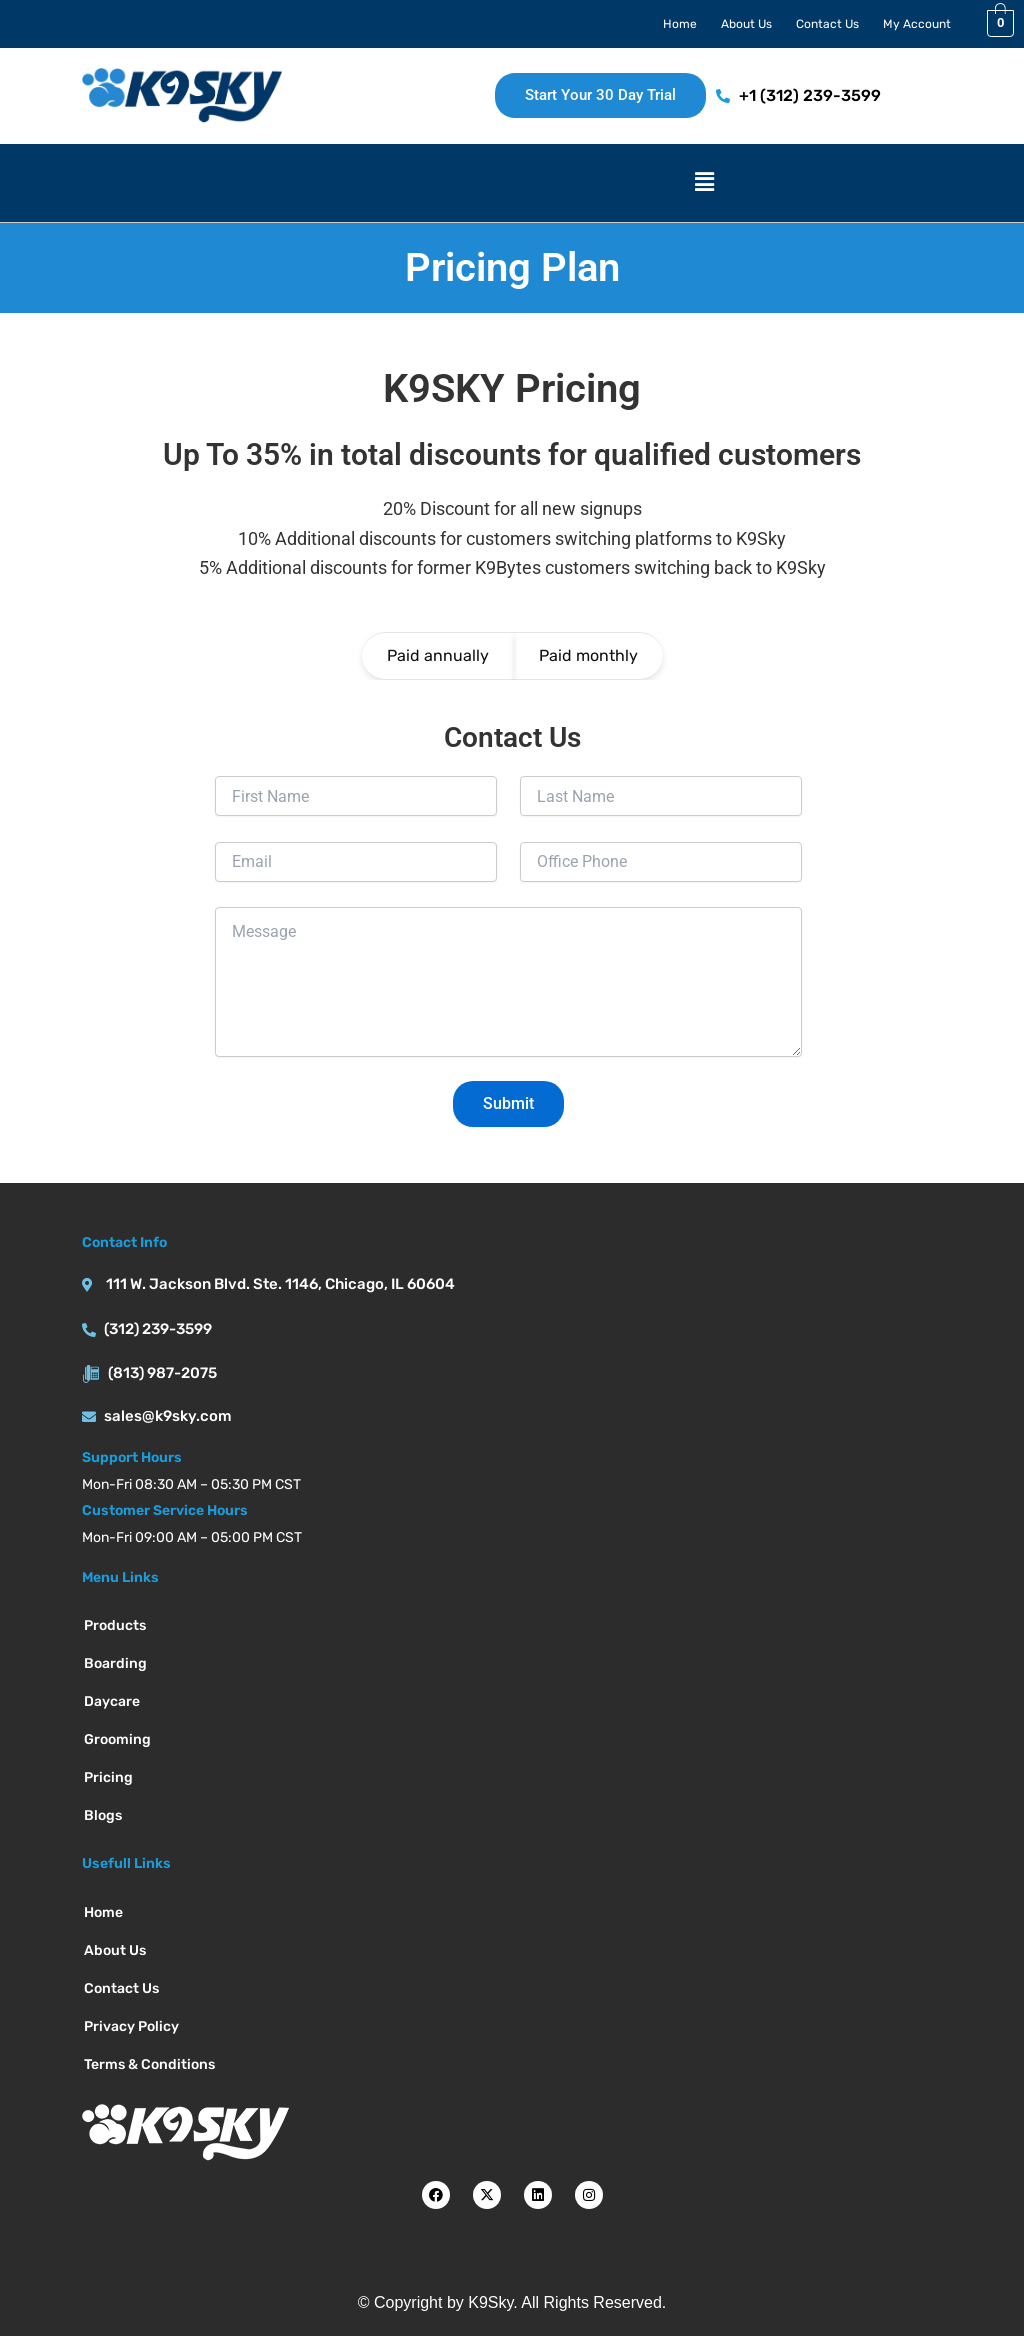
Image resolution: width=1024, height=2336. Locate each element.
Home (680, 24)
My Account (917, 24)
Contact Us (827, 24)
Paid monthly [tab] (588, 655)
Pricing (108, 1777)
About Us (746, 24)
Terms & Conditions (149, 2064)
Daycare (112, 1701)
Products (115, 1625)
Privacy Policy (131, 2026)
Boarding (115, 1663)
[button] (705, 183)
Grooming (117, 1739)
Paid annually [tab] (438, 655)
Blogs (103, 1815)
